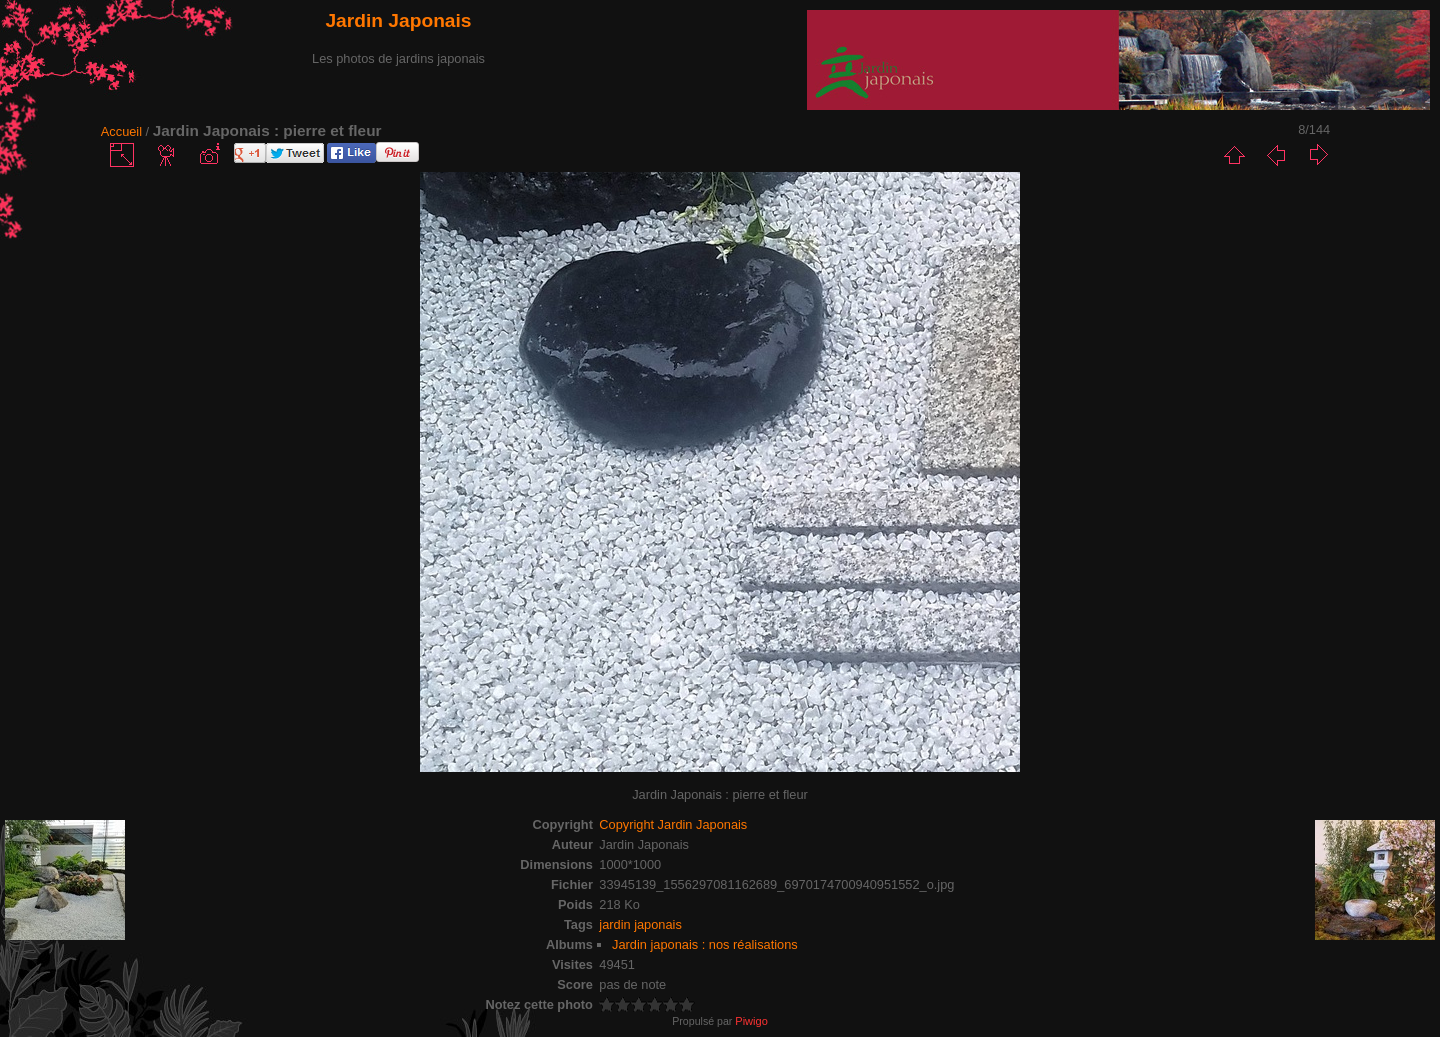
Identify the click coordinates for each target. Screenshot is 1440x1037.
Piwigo (751, 1021)
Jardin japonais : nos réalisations (705, 944)
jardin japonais (640, 924)
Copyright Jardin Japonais (673, 824)
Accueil (121, 131)
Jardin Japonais (398, 20)
